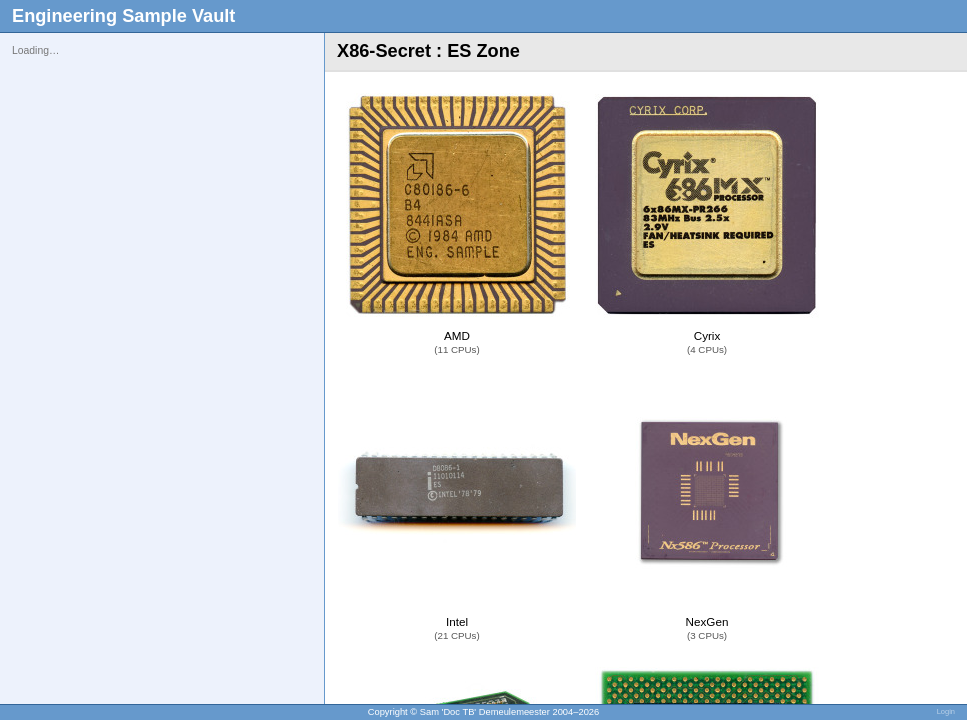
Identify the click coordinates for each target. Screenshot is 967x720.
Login (946, 712)
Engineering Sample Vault (123, 16)
